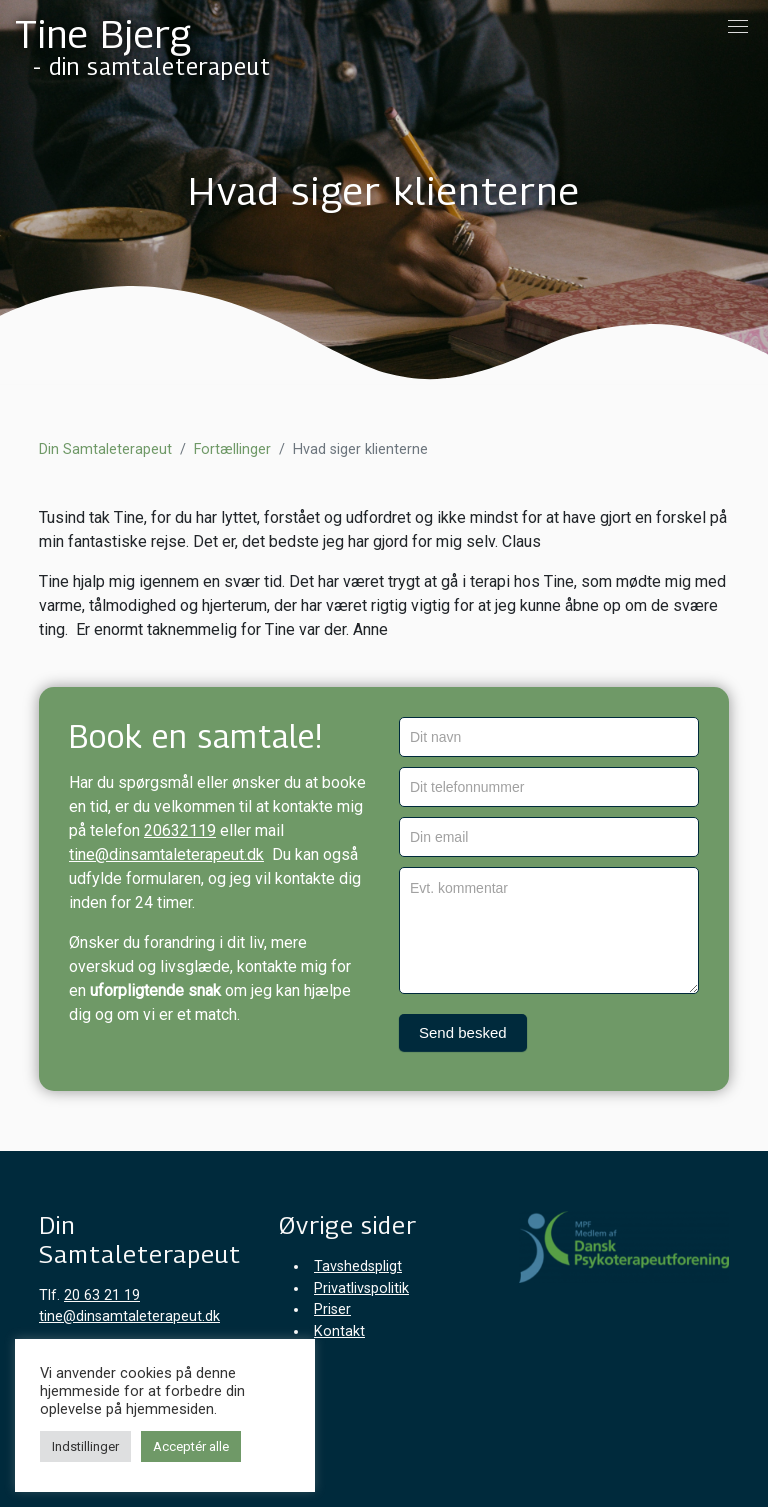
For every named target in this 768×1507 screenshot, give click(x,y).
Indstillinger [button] (85, 1446)
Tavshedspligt (358, 1266)
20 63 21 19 (102, 1295)
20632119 (180, 830)
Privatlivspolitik (361, 1288)
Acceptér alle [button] (191, 1446)
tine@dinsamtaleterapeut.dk (166, 854)
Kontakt (339, 1331)
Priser (332, 1309)
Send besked (463, 1032)
